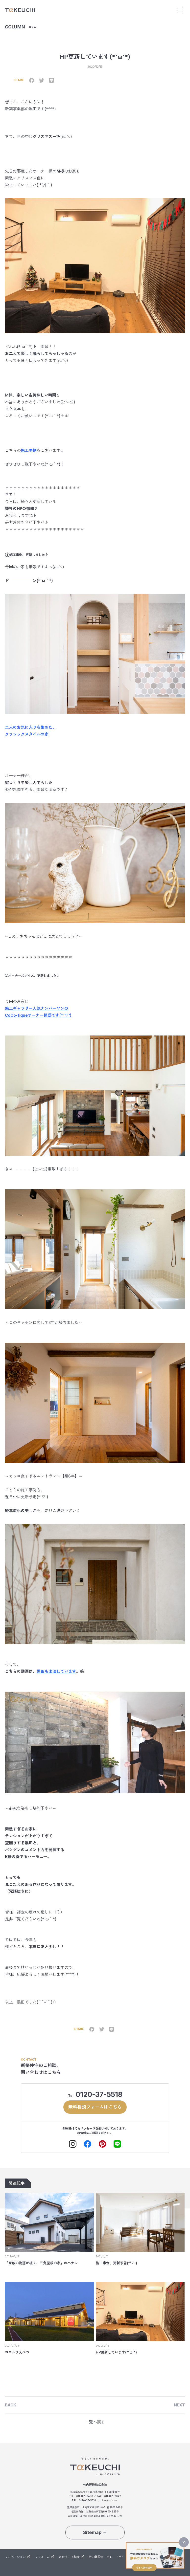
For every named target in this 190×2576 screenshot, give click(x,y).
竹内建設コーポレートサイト (110, 2557)
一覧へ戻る (95, 2422)
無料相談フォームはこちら (95, 2107)
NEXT (179, 2404)
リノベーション (17, 2557)
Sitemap (95, 2532)
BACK (10, 2404)
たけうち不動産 (71, 2557)
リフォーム (44, 2557)
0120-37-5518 (99, 2094)
